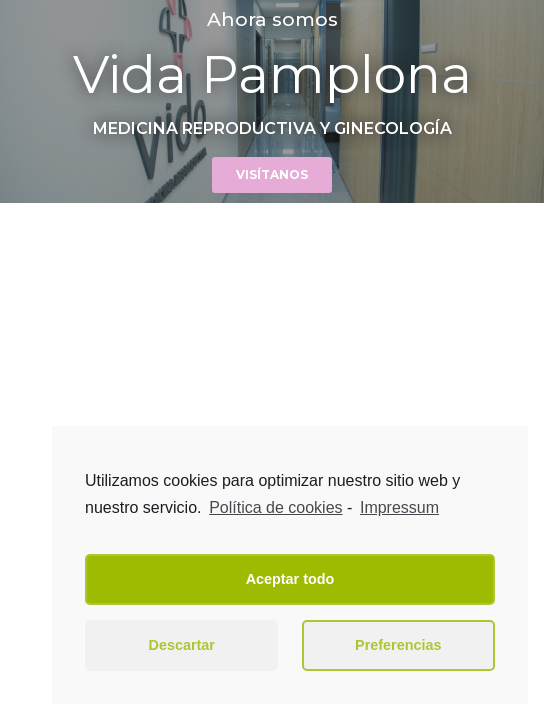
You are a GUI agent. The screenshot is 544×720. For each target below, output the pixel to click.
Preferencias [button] (398, 645)
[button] (272, 175)
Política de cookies (275, 507)
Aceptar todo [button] (290, 579)
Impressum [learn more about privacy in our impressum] (399, 507)
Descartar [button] (182, 645)
